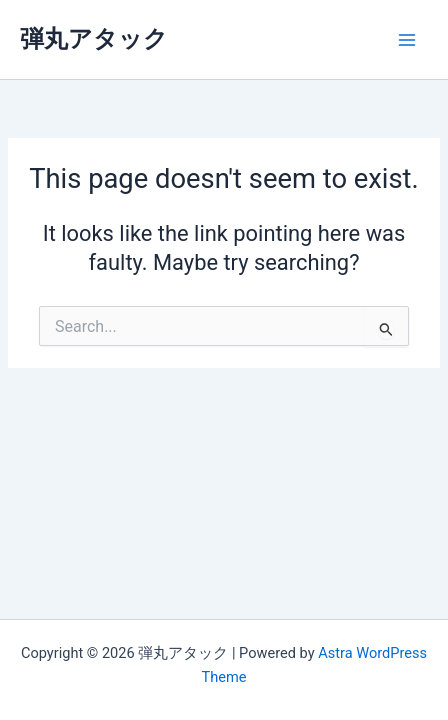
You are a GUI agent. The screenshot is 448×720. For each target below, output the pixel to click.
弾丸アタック (94, 39)
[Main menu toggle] (407, 40)
